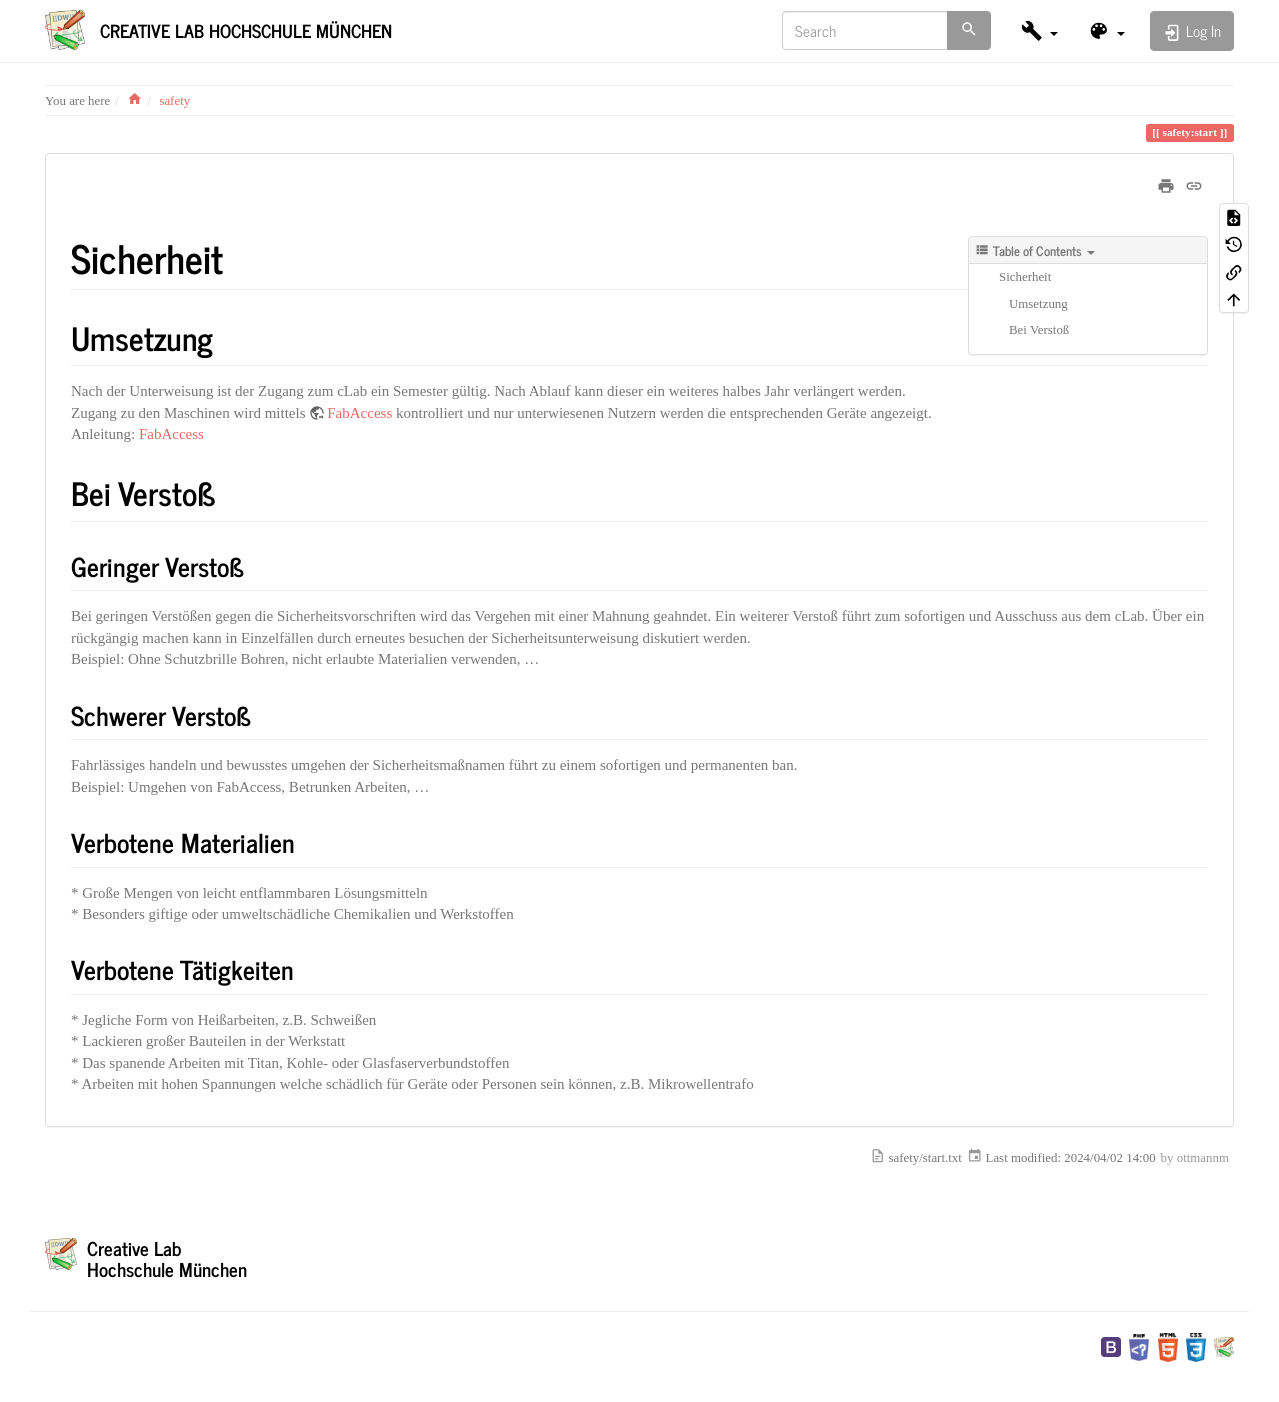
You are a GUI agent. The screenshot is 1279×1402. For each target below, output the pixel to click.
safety (174, 101)
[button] (1039, 30)
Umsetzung (1038, 304)
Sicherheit (1025, 277)
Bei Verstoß (1039, 330)
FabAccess (359, 413)
